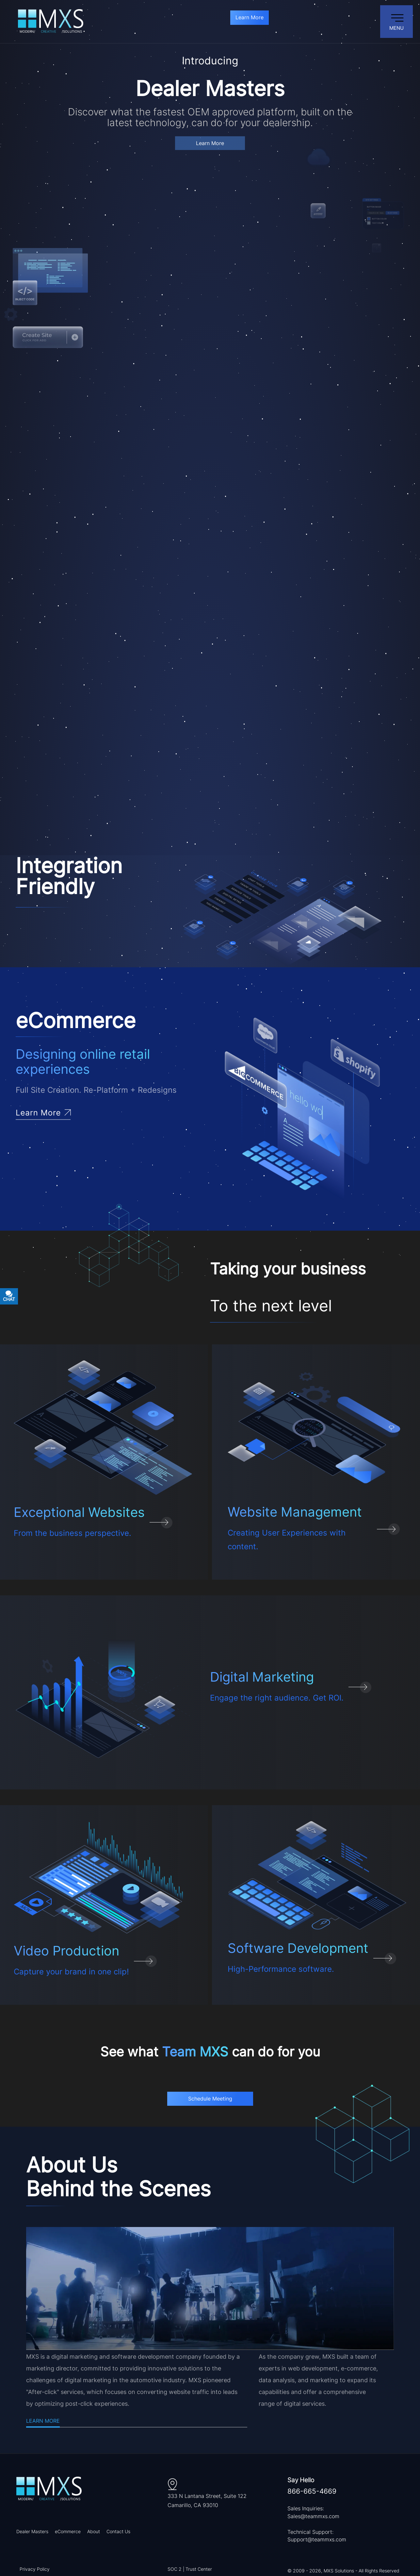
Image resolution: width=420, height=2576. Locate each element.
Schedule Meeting (210, 2098)
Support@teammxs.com (316, 2539)
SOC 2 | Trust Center (190, 2569)
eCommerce (68, 2531)
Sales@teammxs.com (313, 2516)
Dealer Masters (32, 2531)
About (93, 2531)
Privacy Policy (35, 2569)
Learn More (249, 17)
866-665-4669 (311, 2491)
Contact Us (118, 2531)
